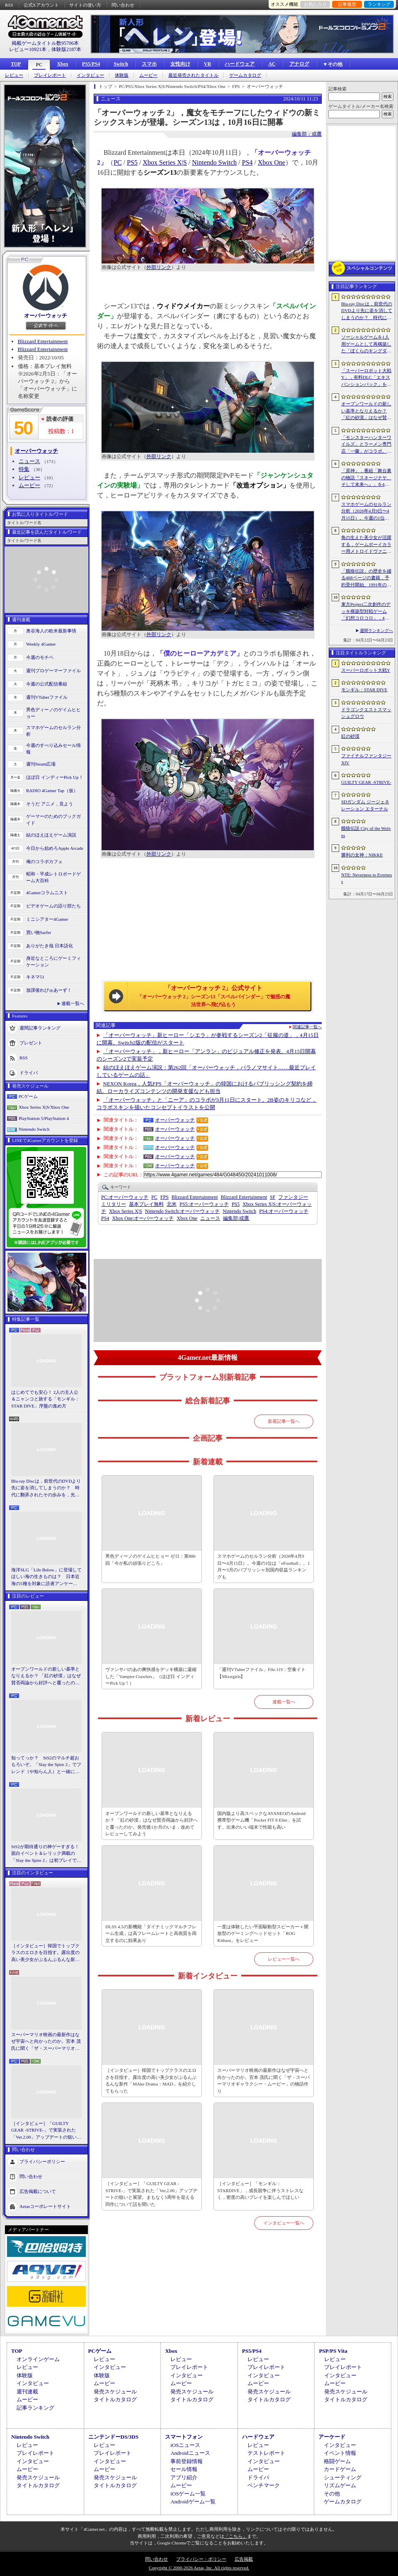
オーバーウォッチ (45, 315)
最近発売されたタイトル (193, 75)
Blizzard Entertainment (43, 341)
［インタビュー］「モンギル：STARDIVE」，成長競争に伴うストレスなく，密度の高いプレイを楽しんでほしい (260, 2190)
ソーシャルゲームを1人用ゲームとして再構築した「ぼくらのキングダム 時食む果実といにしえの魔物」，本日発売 (366, 344)
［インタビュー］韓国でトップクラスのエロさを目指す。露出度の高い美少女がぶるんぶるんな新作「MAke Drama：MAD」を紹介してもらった (45, 1953)
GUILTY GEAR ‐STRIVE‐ (366, 782)
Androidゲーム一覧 (192, 2501)
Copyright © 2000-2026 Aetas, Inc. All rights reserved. (199, 2567)
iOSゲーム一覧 (188, 2494)
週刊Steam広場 (41, 763)
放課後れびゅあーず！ (49, 990)
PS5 (132, 162)
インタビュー (90, 75)
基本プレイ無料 (146, 1204)
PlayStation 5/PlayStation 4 (44, 1118)
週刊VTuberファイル (47, 697)
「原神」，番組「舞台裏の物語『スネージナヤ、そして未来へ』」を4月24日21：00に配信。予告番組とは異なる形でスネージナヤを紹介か (366, 478)
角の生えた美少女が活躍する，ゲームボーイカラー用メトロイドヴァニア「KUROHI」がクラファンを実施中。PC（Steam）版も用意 (366, 545)
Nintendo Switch (34, 1129)
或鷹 (236, 1218)
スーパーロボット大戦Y (365, 670)
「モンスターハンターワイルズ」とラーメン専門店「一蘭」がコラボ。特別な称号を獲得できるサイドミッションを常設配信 (366, 445)
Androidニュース (190, 2453)
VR (207, 64)
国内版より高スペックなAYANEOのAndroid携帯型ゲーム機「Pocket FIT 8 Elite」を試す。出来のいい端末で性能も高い (261, 1820)
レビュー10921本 (27, 49)
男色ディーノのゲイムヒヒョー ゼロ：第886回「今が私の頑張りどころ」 (150, 1560)
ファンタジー (293, 1197)
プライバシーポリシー (42, 2161)
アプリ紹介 (183, 2477)
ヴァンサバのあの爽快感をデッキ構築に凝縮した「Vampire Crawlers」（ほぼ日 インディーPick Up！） (151, 1676)
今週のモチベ (39, 657)
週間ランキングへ (376, 630)
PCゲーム (28, 1096)
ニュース (29, 461)
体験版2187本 (66, 49)
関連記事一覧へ (307, 1027)
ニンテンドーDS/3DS (113, 2437)
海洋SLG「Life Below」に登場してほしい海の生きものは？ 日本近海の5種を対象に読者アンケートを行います (46, 1577)
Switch (121, 64)
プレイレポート (50, 75)
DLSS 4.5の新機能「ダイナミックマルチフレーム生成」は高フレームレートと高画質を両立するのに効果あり (151, 1933)
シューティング (343, 2477)
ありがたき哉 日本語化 (49, 945)
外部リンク (158, 267)
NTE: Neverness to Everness (366, 878)
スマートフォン (184, 2437)
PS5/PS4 (91, 64)
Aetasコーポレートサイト (45, 2206)
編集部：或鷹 (307, 134)
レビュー (14, 75)
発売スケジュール (115, 2391)
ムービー (148, 75)
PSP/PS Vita (333, 2351)
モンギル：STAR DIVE (364, 689)
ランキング (379, 4)
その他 (332, 2494)
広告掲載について (37, 2191)
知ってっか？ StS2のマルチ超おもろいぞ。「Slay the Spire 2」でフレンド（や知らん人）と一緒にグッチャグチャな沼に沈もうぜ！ (46, 1765)
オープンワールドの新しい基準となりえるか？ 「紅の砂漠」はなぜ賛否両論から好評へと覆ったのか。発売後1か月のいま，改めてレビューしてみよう (46, 1676)
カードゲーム (340, 2469)
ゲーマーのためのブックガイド (53, 820)
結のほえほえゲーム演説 (51, 834)
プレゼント (30, 1042)
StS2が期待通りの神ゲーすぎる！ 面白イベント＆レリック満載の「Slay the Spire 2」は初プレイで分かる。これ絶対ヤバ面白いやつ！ (46, 1854)
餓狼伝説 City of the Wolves (366, 832)
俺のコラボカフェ (44, 861)
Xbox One (271, 162)
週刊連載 (27, 2391)
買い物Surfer (38, 932)
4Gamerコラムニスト (47, 892)
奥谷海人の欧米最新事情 (51, 630)
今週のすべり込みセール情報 (53, 749)
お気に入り (315, 4)
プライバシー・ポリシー (201, 2558)
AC (271, 64)
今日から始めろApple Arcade (54, 848)
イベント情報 (340, 2453)
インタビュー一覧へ (283, 2222)
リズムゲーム (340, 2485)
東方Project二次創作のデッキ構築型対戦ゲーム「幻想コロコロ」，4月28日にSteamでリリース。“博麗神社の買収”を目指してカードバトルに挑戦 (366, 612)
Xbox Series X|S (165, 162)
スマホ (149, 64)
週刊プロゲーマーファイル (53, 670)
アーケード (331, 2437)
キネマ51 (35, 976)
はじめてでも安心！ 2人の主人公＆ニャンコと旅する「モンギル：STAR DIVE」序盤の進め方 (45, 1399)
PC (39, 65)
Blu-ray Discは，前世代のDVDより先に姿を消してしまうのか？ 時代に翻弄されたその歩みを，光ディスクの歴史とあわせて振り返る (46, 1488)
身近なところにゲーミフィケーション (53, 962)
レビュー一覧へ (284, 1958)
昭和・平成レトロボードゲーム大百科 (53, 877)
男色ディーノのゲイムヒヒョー (53, 713)
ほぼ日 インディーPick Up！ (54, 777)
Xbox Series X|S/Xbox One (44, 1107)
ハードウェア (240, 64)
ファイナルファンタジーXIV (366, 759)
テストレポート (266, 2453)
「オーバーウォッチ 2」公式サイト (213, 996)
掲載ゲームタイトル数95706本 (45, 43)
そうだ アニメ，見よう (49, 803)
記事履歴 (347, 4)
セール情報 (183, 2469)
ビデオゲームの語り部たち (53, 905)
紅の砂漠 (350, 736)
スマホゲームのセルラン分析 (53, 731)
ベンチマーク (264, 2485)
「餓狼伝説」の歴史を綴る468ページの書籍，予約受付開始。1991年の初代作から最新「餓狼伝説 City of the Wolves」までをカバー (366, 578)
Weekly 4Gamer (41, 644)
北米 (172, 1204)
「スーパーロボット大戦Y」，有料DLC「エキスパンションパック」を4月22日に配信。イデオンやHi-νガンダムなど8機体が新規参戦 (366, 378)
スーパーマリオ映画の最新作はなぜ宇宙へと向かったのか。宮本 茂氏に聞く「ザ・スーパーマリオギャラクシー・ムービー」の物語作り (46, 2042)
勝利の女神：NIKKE (362, 854)
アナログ (299, 64)
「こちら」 (235, 2536)
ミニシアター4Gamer (47, 919)
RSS (9, 4)
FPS (164, 1197)
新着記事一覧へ (284, 1421)
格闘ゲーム (337, 2461)
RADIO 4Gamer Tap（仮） (52, 790)
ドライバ (28, 1072)
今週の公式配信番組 (46, 683)
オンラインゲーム (38, 2359)
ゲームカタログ (245, 75)
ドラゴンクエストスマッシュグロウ (366, 713)
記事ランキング (35, 2408)
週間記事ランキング (40, 1027)
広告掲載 (244, 2558)
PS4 (247, 162)
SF (272, 1197)
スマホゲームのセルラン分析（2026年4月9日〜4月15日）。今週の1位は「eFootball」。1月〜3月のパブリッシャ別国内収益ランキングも (263, 1566)
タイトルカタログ (115, 2399)
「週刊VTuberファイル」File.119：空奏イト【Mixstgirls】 (261, 1673)
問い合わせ (123, 4)
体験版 (122, 75)
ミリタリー (113, 1204)
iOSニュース (185, 2445)
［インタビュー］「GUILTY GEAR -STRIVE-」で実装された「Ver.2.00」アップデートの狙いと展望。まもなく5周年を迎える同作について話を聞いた (46, 2131)
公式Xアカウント (41, 4)
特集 (24, 469)
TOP (16, 64)
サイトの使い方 (85, 4)
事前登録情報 (186, 2461)
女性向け (180, 64)
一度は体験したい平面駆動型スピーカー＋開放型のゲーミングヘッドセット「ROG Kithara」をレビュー (262, 1933)
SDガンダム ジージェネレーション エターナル (365, 805)
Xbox (62, 64)
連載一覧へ (72, 1003)
